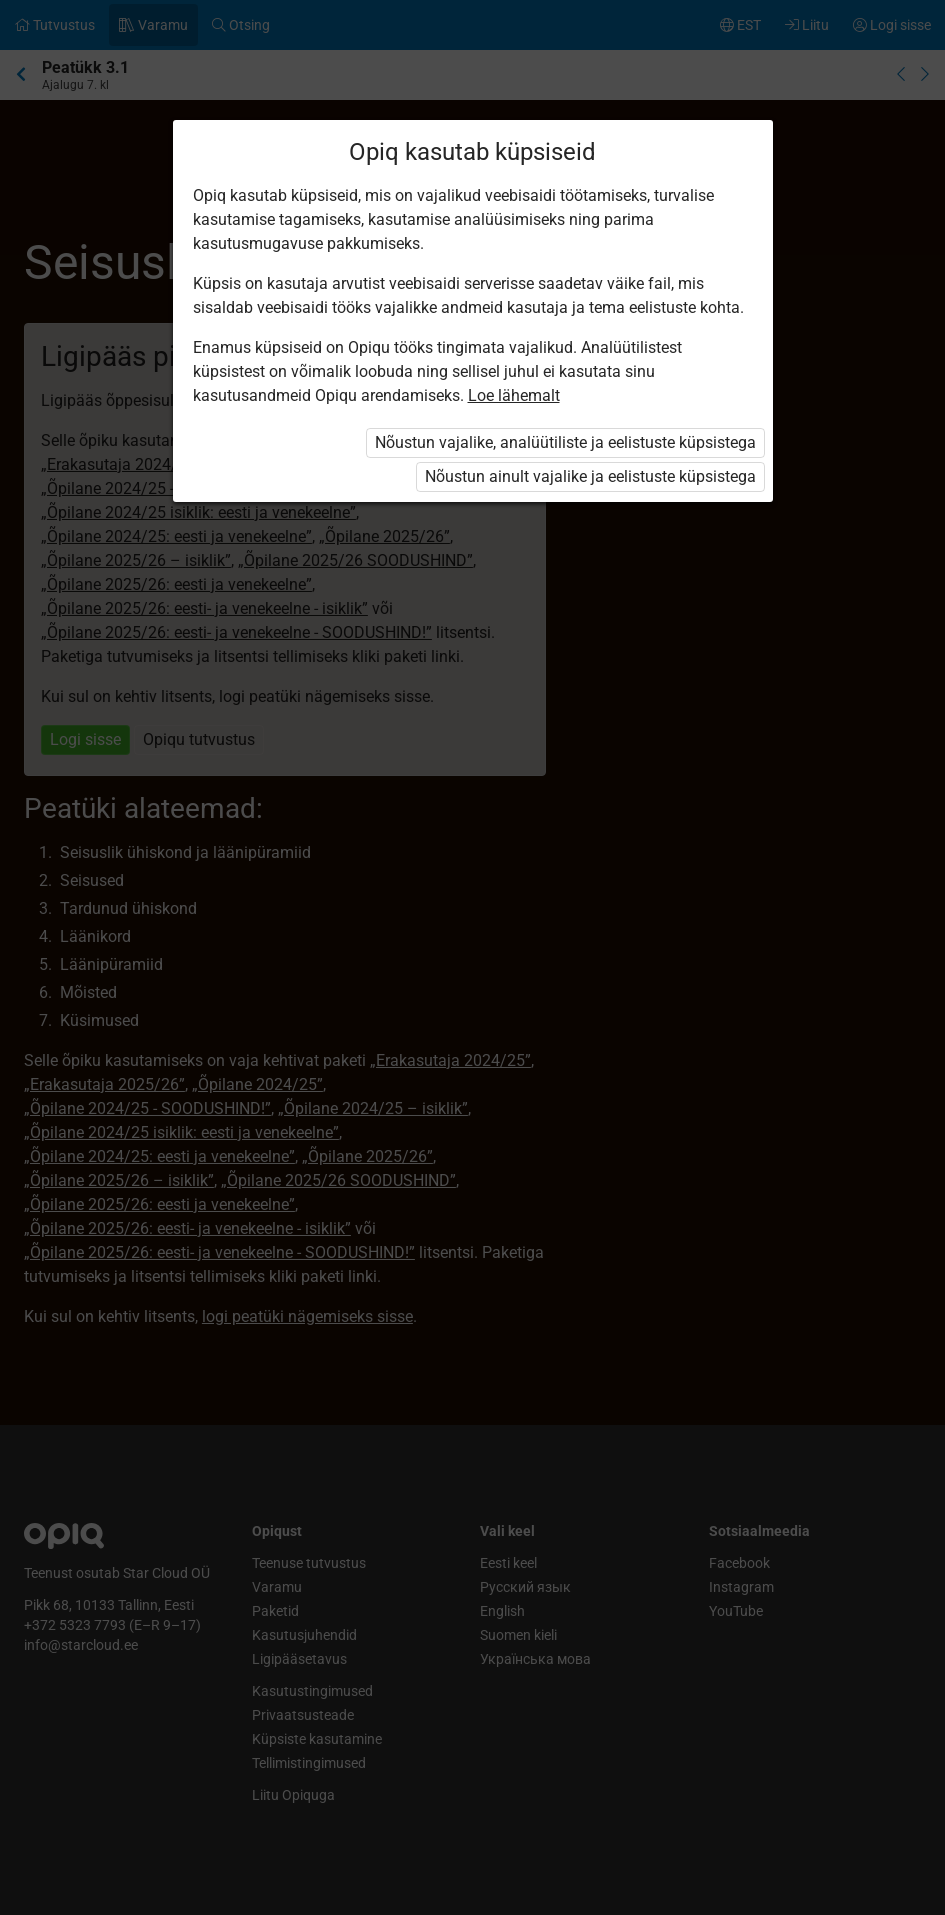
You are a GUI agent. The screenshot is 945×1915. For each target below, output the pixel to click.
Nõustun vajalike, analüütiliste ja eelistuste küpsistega (565, 442)
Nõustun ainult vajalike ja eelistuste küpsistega (590, 476)
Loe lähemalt (514, 395)
